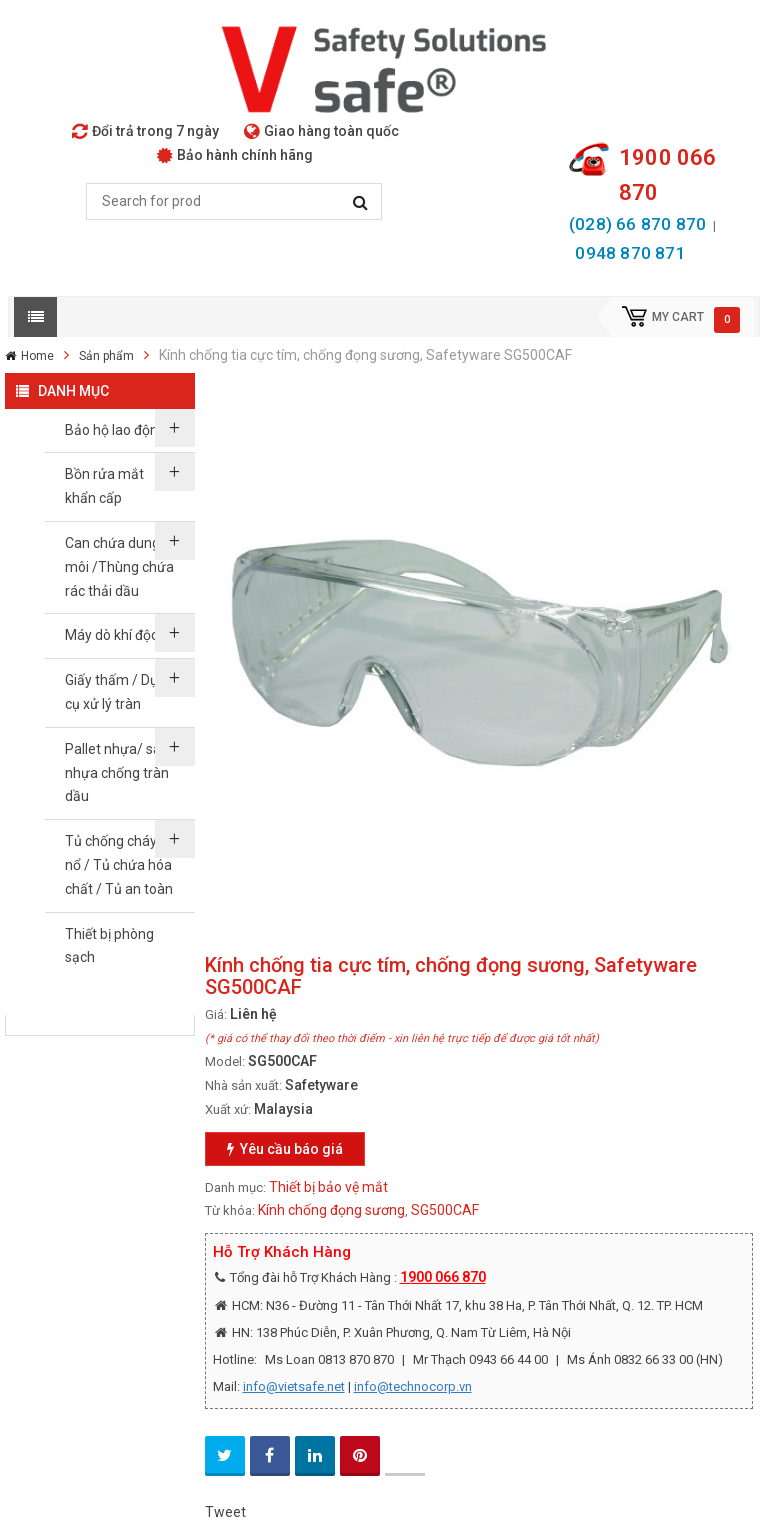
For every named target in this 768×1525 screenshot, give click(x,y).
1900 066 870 (443, 1277)
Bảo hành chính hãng (235, 155)
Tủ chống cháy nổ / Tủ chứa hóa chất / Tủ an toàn (119, 865)
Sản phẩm (106, 356)
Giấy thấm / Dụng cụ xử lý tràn (119, 692)
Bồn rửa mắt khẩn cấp (104, 486)
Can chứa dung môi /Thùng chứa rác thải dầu (119, 567)
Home (37, 356)
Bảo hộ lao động (115, 430)
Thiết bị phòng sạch (109, 946)
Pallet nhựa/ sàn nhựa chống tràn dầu (117, 773)
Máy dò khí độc (111, 635)
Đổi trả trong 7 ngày (145, 131)
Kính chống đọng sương (331, 1210)
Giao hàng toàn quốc (321, 131)
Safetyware (321, 1085)
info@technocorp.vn (413, 1386)
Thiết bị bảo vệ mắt (328, 1187)
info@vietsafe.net (294, 1386)
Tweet (225, 1512)
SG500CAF (445, 1210)
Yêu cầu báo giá (285, 1149)
